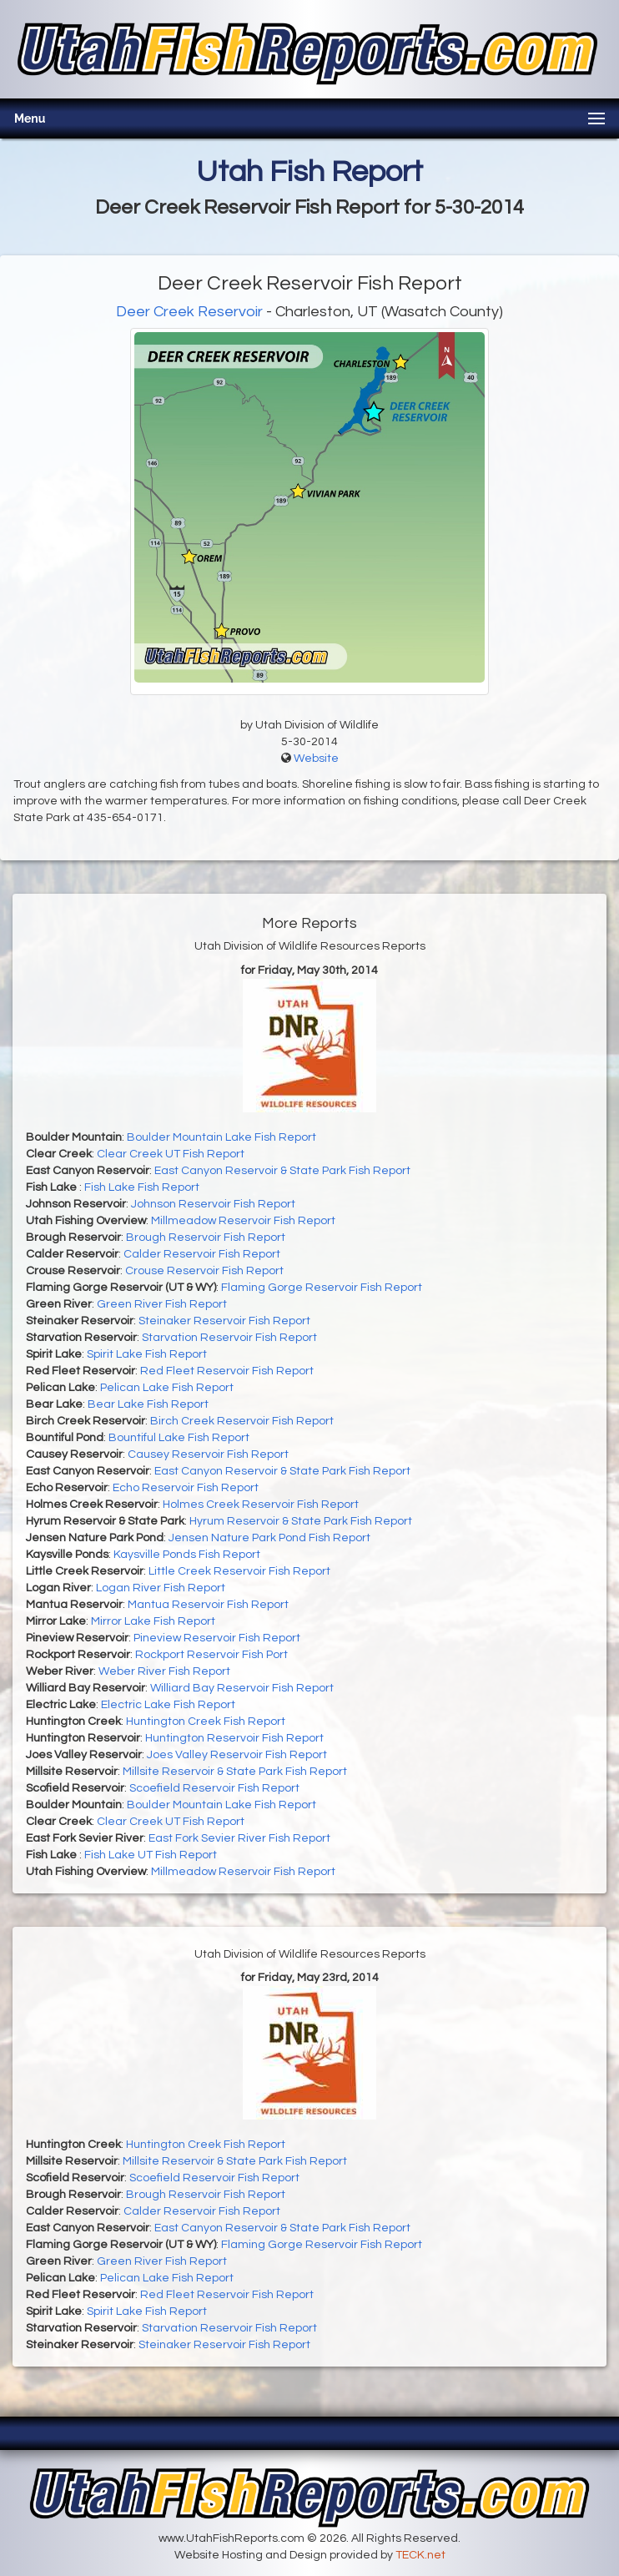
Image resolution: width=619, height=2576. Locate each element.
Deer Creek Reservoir (189, 312)
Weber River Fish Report (164, 1671)
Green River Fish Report (162, 1304)
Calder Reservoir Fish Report (201, 1254)
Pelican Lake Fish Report (167, 1388)
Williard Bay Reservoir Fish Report (242, 1688)
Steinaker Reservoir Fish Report (224, 1321)
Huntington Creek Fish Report (205, 1721)
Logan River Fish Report (160, 1588)
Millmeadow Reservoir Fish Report (243, 1221)
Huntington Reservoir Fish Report (234, 1738)
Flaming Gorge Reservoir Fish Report (321, 1287)
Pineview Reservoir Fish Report (216, 1638)
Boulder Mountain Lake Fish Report (221, 1137)
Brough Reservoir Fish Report (205, 1237)
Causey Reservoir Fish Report (208, 1454)
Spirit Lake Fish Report (147, 1354)
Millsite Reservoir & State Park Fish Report (235, 1771)
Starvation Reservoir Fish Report (229, 1337)
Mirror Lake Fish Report (153, 1621)
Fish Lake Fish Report (141, 1187)
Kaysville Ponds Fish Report (186, 1554)
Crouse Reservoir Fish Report (204, 1271)
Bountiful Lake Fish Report (178, 1438)
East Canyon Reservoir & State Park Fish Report (282, 1171)
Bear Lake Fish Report (148, 1404)
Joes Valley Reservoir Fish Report (237, 1755)
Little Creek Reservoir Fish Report (239, 1571)
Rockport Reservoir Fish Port (211, 1655)
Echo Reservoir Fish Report (186, 1488)
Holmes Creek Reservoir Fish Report (261, 1504)
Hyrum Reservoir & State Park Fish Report (300, 1521)
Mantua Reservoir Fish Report (208, 1605)
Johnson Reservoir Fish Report (213, 1204)
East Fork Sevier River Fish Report (239, 1838)
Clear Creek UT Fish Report (170, 1154)
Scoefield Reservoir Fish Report (214, 1788)
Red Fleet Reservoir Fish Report (227, 1371)
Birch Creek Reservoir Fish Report (242, 1421)
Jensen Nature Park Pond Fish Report (269, 1538)
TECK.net (420, 2555)
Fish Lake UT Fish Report (150, 1855)
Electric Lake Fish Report (168, 1705)
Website (316, 758)
